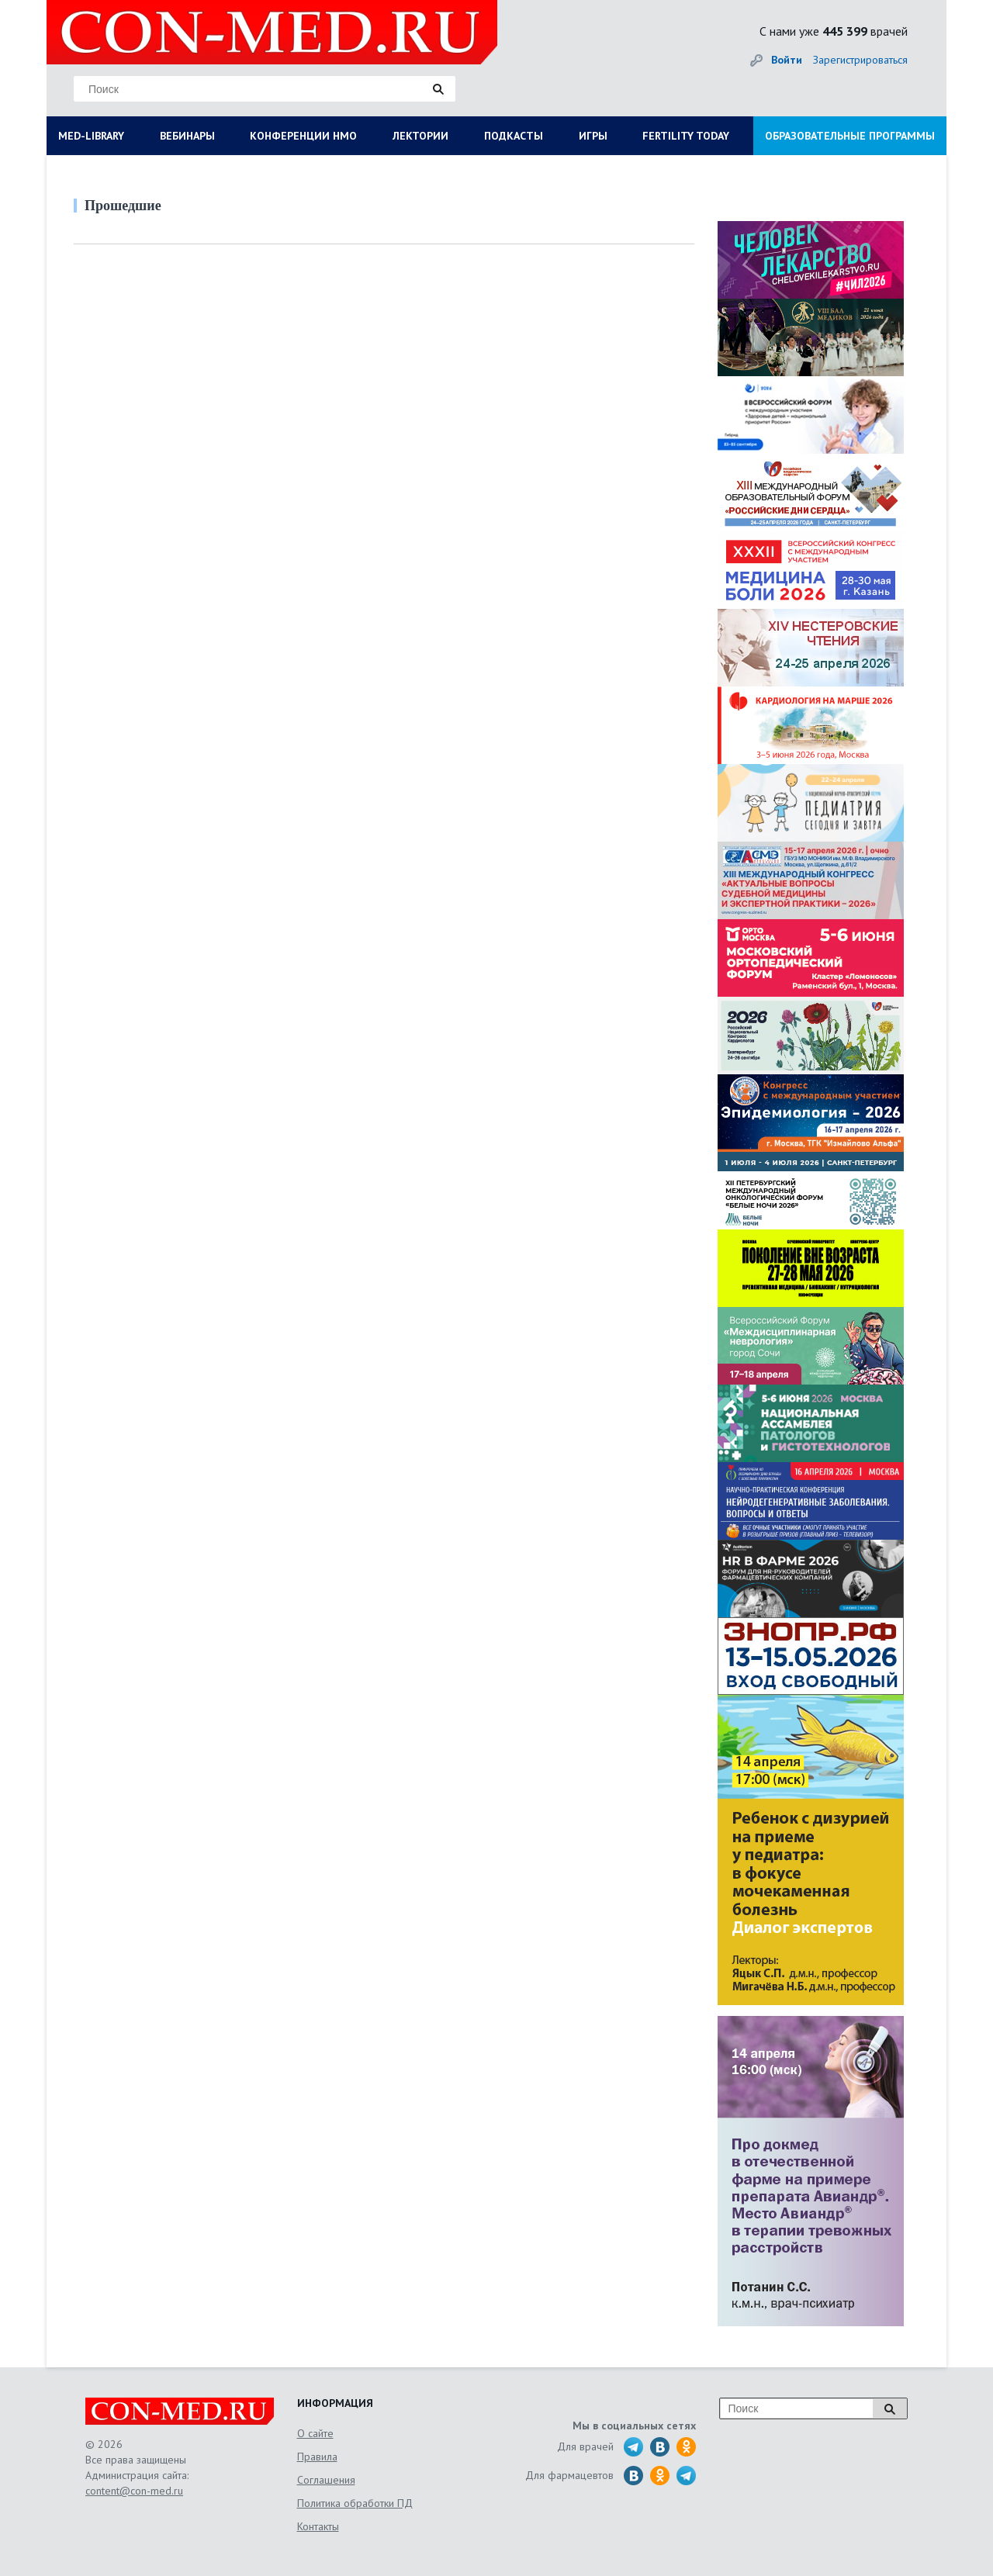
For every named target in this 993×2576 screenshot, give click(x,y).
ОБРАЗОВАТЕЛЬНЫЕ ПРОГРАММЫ (850, 136)
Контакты (318, 2526)
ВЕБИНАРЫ (187, 136)
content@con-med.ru (134, 2491)
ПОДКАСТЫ (513, 136)
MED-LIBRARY (91, 136)
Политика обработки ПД (355, 2503)
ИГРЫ (593, 136)
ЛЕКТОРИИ (420, 136)
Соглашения (326, 2480)
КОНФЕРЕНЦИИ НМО (303, 136)
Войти (786, 59)
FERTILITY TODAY (685, 136)
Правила (317, 2457)
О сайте (315, 2433)
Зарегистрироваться (860, 60)
